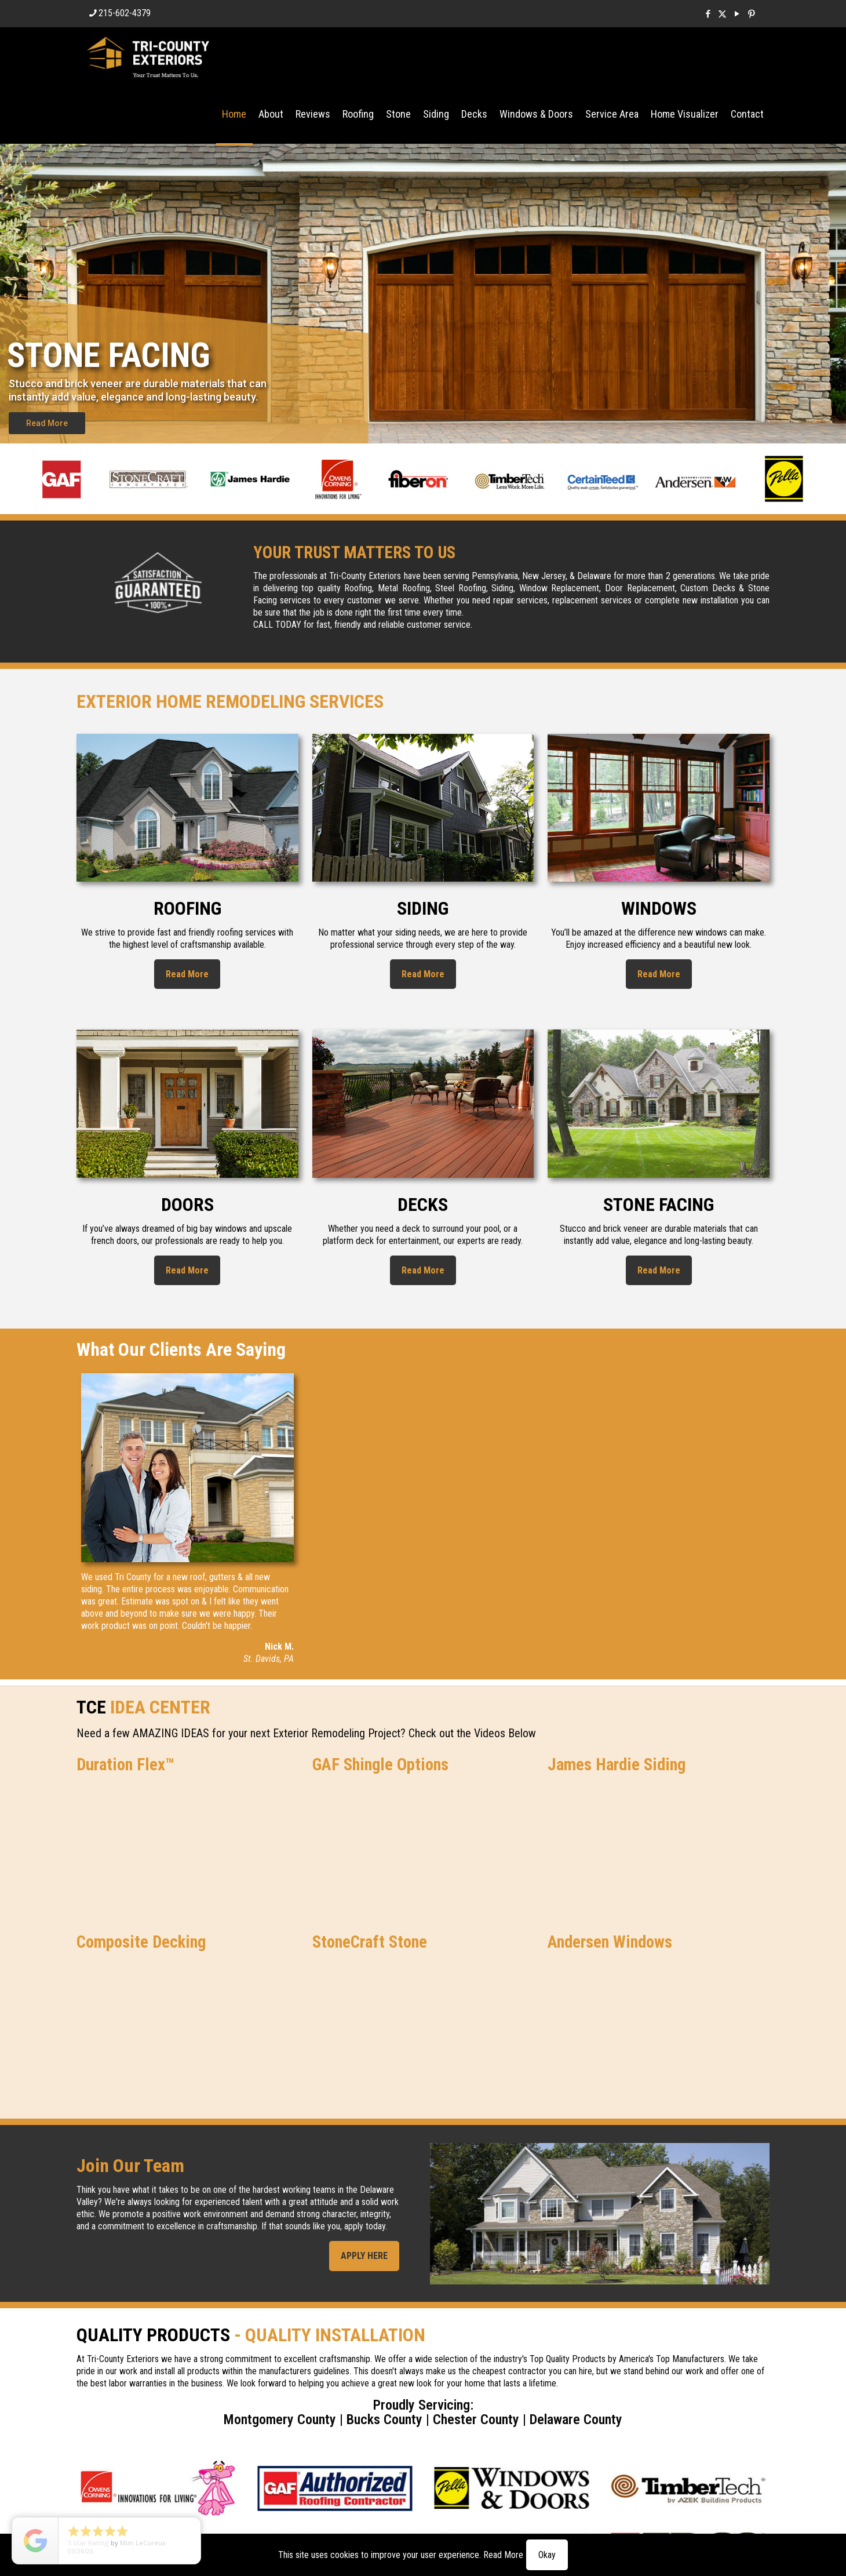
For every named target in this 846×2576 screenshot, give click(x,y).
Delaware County (576, 2419)
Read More (47, 423)
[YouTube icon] (736, 14)
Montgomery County (280, 2419)
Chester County (476, 2419)
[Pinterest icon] (751, 14)
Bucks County (384, 2419)
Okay (547, 2554)
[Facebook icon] (707, 14)
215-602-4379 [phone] (125, 13)
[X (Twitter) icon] (722, 14)
